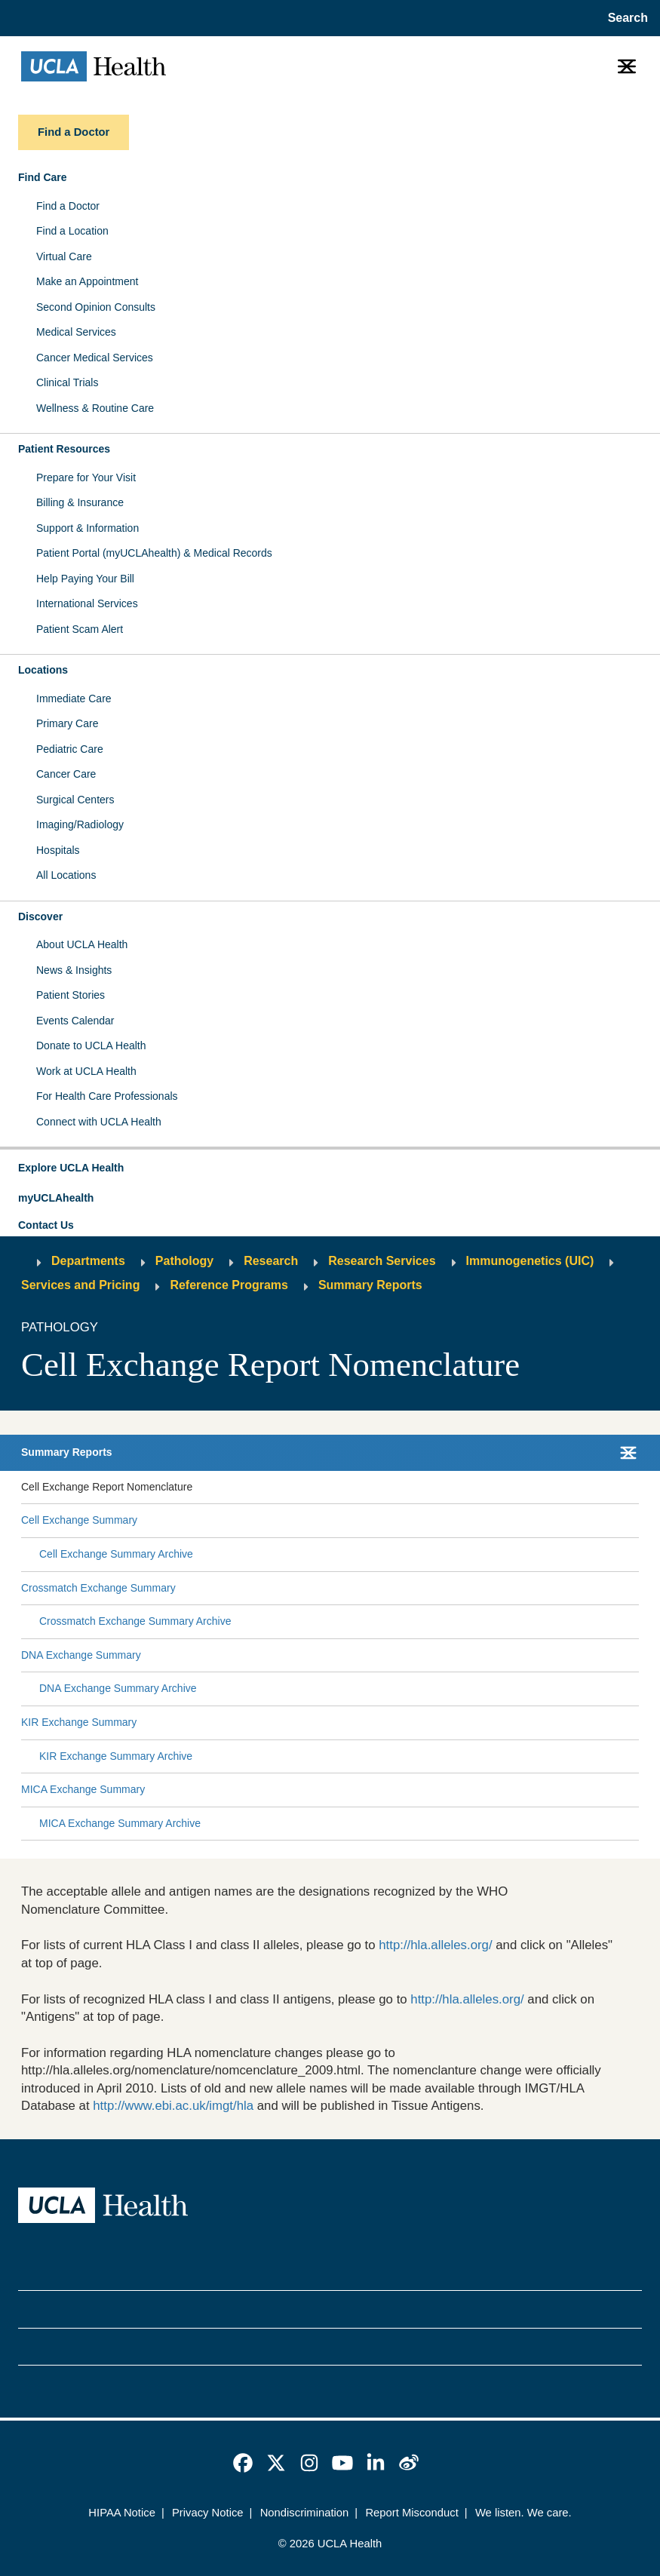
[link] (243, 2463)
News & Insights (74, 970)
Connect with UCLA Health (98, 1122)
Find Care (42, 177)
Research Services (381, 1260)
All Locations (66, 875)
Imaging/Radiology (80, 824)
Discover (40, 916)
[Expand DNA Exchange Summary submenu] (387, 1656)
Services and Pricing (80, 1285)
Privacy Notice (208, 2513)
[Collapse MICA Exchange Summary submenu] (636, 1790)
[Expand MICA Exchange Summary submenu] (389, 1790)
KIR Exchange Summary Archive (115, 1756)
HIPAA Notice (121, 2513)
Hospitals (58, 850)
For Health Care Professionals (107, 1096)
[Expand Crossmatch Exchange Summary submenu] (404, 1588)
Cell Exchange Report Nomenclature (106, 1487)
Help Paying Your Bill (85, 579)
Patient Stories (70, 995)
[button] (330, 1168)
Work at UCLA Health (86, 1071)
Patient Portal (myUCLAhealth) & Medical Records (154, 553)
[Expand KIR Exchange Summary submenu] (385, 1723)
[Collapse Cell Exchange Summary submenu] (636, 1521)
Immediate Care (74, 698)
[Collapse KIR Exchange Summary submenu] (636, 1723)
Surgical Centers (75, 800)
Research (271, 1260)
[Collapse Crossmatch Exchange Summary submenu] (636, 1588)
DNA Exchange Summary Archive (118, 1688)
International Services (87, 603)
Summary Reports (370, 1285)
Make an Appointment (87, 281)
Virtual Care (64, 256)
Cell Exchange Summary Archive (116, 1554)
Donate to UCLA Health (91, 1045)
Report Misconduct (411, 2513)
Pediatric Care (69, 749)
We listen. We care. (523, 2513)
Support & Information (87, 528)
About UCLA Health (81, 944)
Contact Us (46, 1225)
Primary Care (67, 723)
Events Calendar (75, 1021)
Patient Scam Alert (79, 629)
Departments (88, 1260)
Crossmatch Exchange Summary (98, 1588)
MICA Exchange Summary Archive (120, 1823)
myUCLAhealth (56, 1198)
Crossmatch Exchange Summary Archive (135, 1621)
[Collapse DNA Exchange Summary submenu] (636, 1656)
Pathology (184, 1260)
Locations (43, 670)
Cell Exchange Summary (79, 1520)
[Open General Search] (625, 18)
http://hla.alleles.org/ (435, 1945)
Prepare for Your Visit (86, 477)
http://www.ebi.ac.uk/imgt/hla (173, 2106)
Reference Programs (229, 1285)
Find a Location (72, 231)
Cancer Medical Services (94, 358)
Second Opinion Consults (95, 307)
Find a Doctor (68, 206)
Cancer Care (66, 774)
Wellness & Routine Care (95, 408)
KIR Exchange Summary (79, 1722)
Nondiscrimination (304, 2513)
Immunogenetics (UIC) (530, 1260)
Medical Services (76, 332)
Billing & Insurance (80, 502)
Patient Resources (64, 449)
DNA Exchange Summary (81, 1655)
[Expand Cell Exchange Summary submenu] (385, 1521)
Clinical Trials (67, 382)
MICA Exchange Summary (83, 1789)
